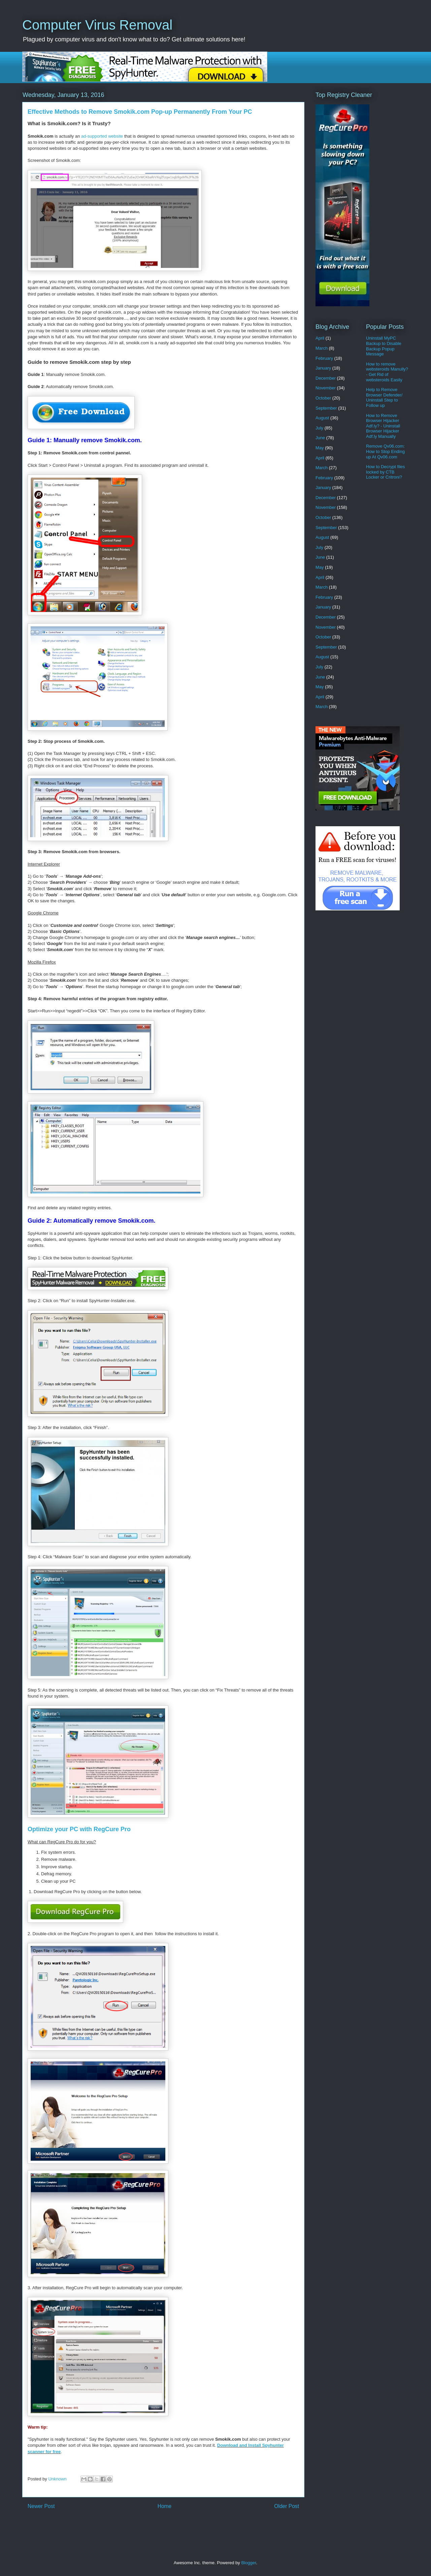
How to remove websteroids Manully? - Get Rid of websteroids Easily (387, 371)
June (320, 437)
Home (165, 2506)
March (322, 348)
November (326, 387)
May (320, 447)
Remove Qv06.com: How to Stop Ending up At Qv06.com (385, 451)
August (322, 417)
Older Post (286, 2506)
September (326, 408)
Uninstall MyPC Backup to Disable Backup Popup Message (383, 346)
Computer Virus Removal (97, 25)
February (324, 358)
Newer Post (41, 2506)
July (319, 427)
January (323, 368)
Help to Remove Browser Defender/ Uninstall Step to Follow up (384, 397)
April (320, 338)
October (323, 398)
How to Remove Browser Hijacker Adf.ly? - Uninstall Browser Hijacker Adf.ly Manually (383, 426)
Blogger (248, 2562)
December (326, 378)
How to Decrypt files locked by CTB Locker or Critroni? (385, 472)
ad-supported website (102, 136)
